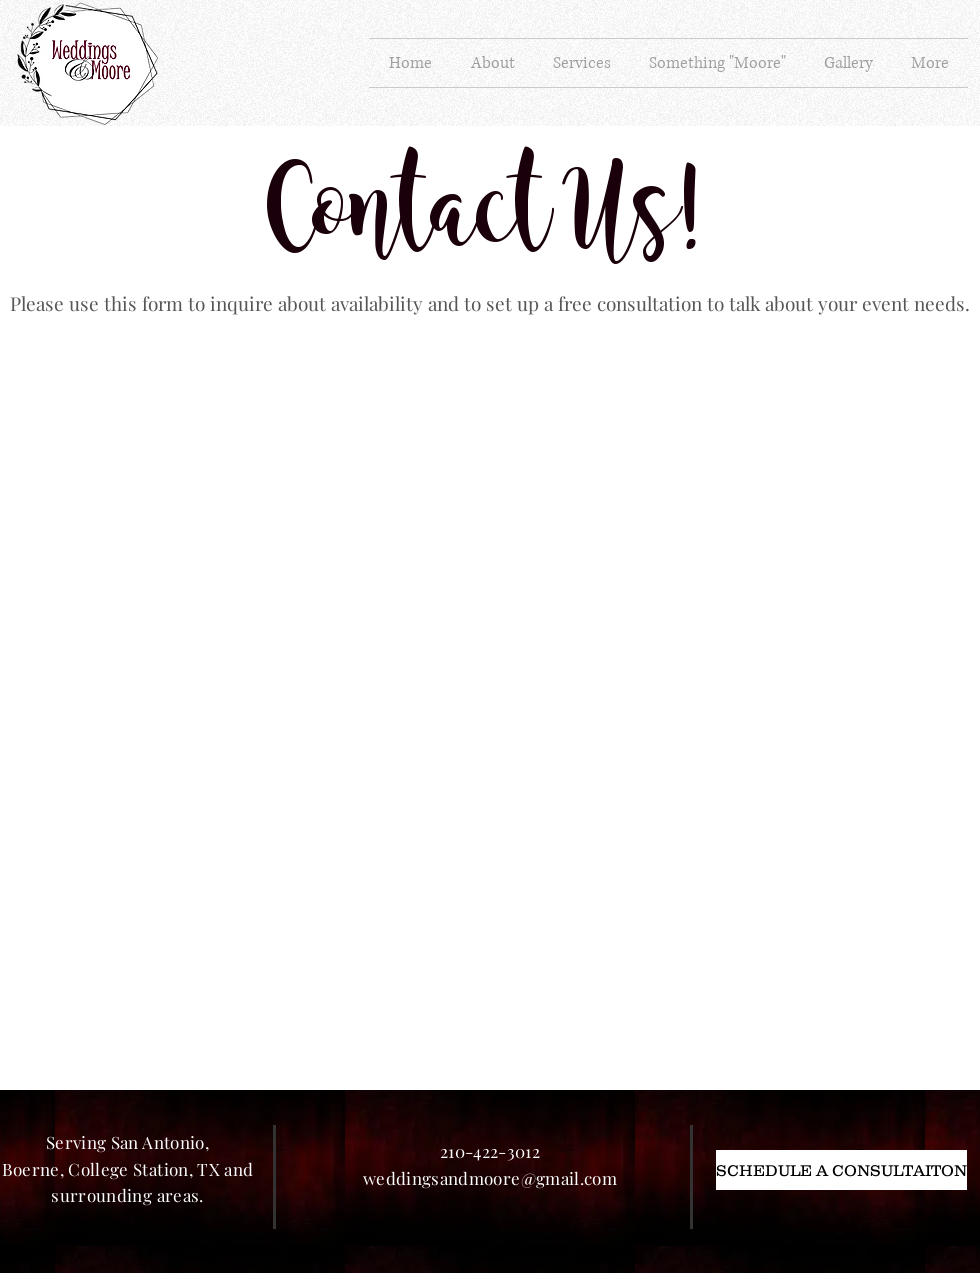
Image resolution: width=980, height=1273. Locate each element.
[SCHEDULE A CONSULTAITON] (841, 1170)
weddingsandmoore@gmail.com (490, 1178)
